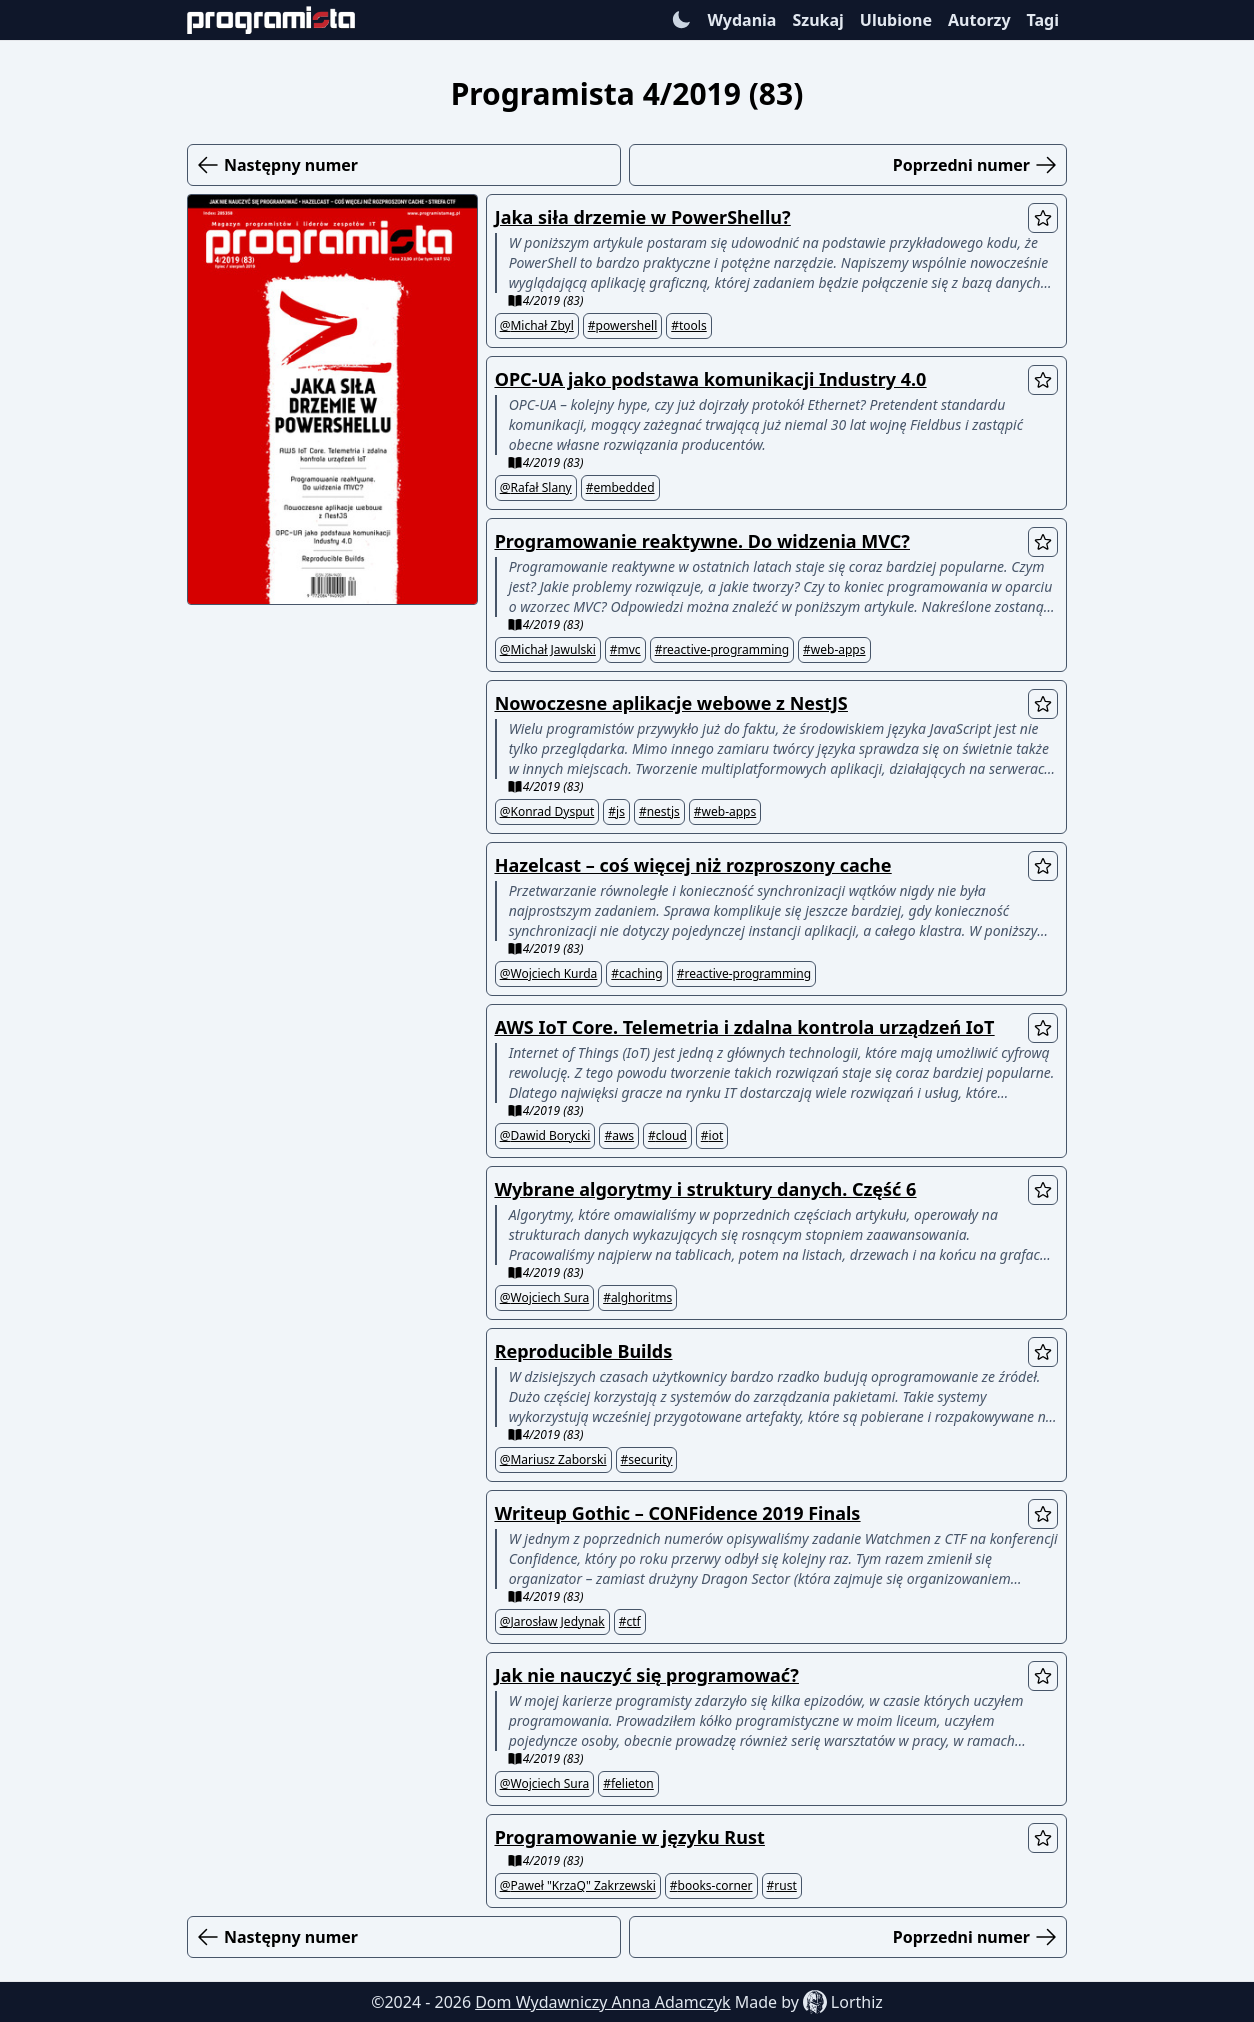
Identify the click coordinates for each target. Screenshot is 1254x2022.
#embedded (620, 488)
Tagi (1043, 20)
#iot (712, 1136)
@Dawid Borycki (545, 1136)
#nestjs (659, 812)
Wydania (741, 20)
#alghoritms (637, 1298)
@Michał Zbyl (537, 326)
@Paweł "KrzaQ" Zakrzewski (578, 1886)
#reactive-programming (722, 650)
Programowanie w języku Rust (630, 1837)
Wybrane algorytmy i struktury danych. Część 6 (706, 1189)
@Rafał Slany (536, 488)
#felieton (628, 1784)
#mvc (625, 650)
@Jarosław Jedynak (552, 1622)
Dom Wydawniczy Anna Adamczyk (603, 2002)
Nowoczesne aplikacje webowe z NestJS (671, 703)
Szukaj (817, 20)
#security (647, 1460)
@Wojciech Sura (544, 1298)
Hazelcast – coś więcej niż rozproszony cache (693, 865)
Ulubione (896, 20)
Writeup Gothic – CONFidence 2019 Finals (678, 1513)
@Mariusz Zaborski (553, 1460)
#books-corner (711, 1886)
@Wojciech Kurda (549, 974)
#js (616, 812)
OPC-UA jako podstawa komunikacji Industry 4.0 (711, 379)
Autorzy (979, 20)
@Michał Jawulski (548, 650)
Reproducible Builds (584, 1351)
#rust (782, 1886)
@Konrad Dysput (547, 812)
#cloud (667, 1136)
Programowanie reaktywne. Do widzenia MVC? (702, 541)
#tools (688, 326)
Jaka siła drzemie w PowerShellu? (643, 217)
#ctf (630, 1622)
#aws (619, 1136)
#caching (636, 974)
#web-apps (834, 650)
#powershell (622, 326)
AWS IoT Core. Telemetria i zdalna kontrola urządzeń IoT (745, 1027)
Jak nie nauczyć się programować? (647, 1675)
